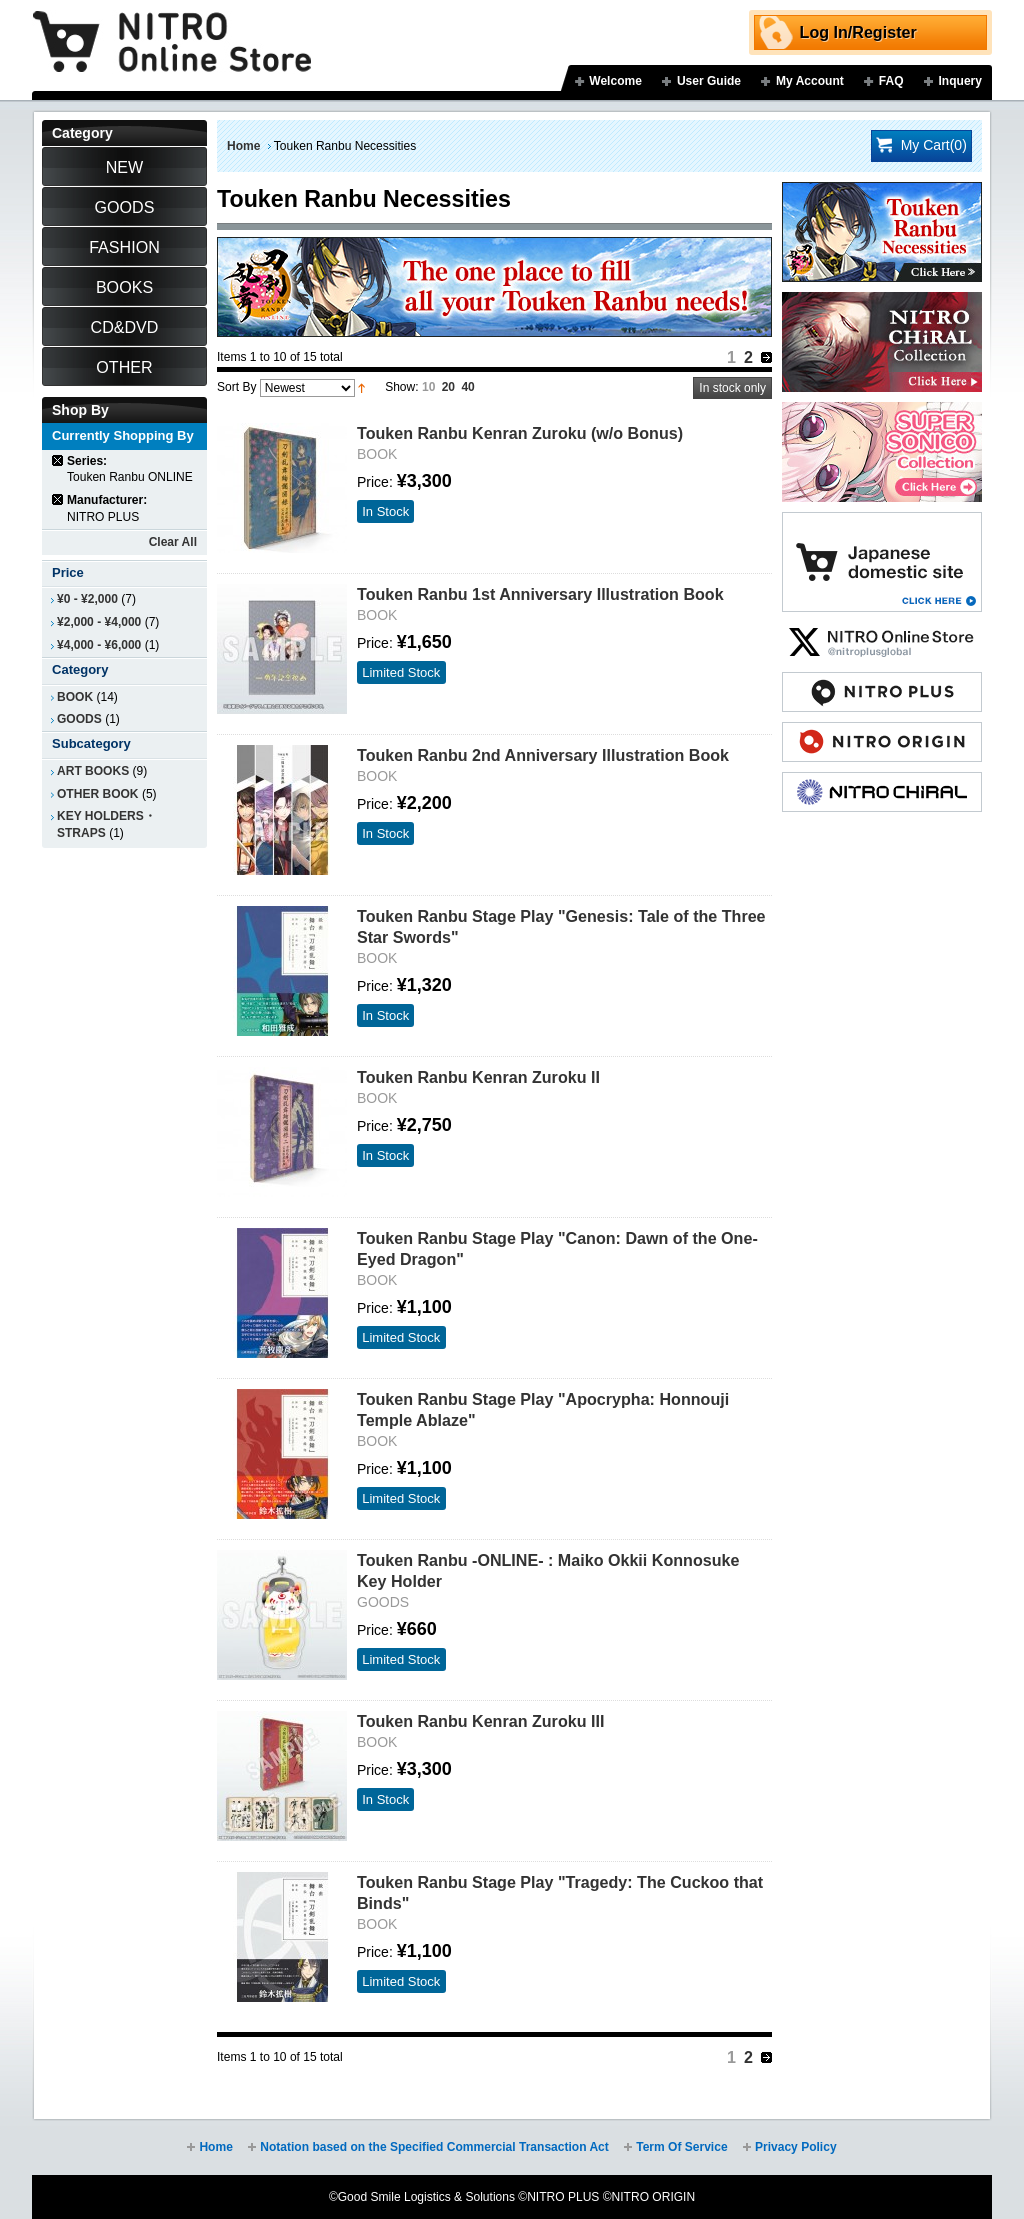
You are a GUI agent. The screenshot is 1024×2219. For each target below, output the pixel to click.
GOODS (79, 719)
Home (243, 146)
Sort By (236, 387)
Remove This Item (58, 460)
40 (467, 387)
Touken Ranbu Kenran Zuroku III (480, 1721)
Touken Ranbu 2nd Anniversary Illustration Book (543, 755)
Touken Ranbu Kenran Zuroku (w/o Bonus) (520, 433)
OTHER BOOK (98, 794)
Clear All (173, 542)
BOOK (75, 697)
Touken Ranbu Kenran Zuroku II (478, 1077)
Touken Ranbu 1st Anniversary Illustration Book (540, 594)
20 (448, 387)
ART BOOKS (93, 771)
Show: (401, 387)
